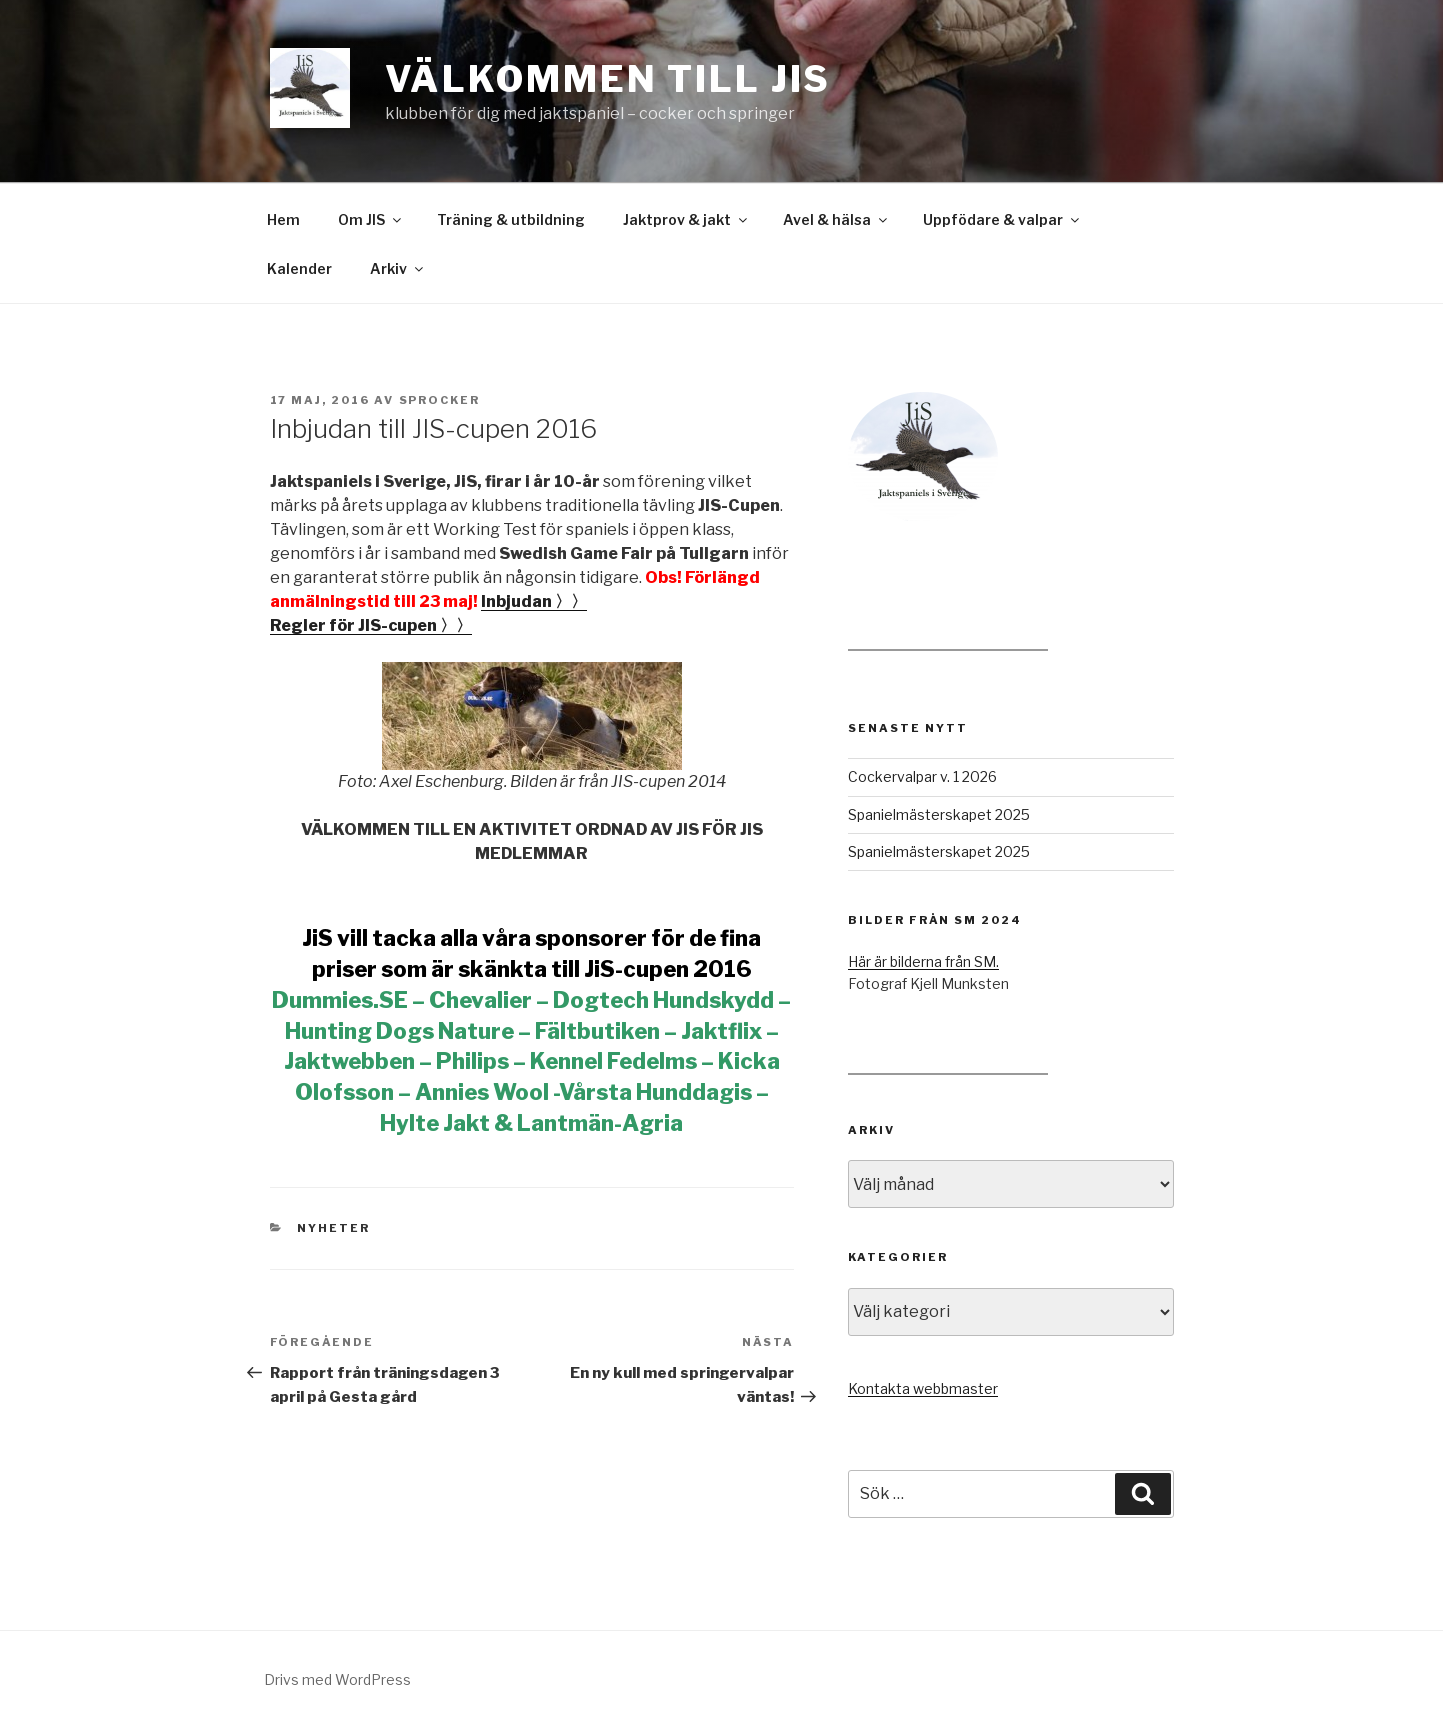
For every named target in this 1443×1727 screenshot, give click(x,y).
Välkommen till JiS (608, 79)
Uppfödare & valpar (1002, 219)
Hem (283, 219)
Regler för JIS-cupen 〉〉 (371, 625)
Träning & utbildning (511, 219)
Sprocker (440, 400)
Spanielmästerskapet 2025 (939, 814)
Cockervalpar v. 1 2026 (922, 776)
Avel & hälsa (836, 219)
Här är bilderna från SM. (923, 961)
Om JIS (371, 219)
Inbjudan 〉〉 (534, 601)
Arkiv (398, 268)
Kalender (299, 268)
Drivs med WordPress (337, 1679)
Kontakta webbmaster (923, 1388)
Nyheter (333, 1228)
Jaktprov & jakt (686, 219)
